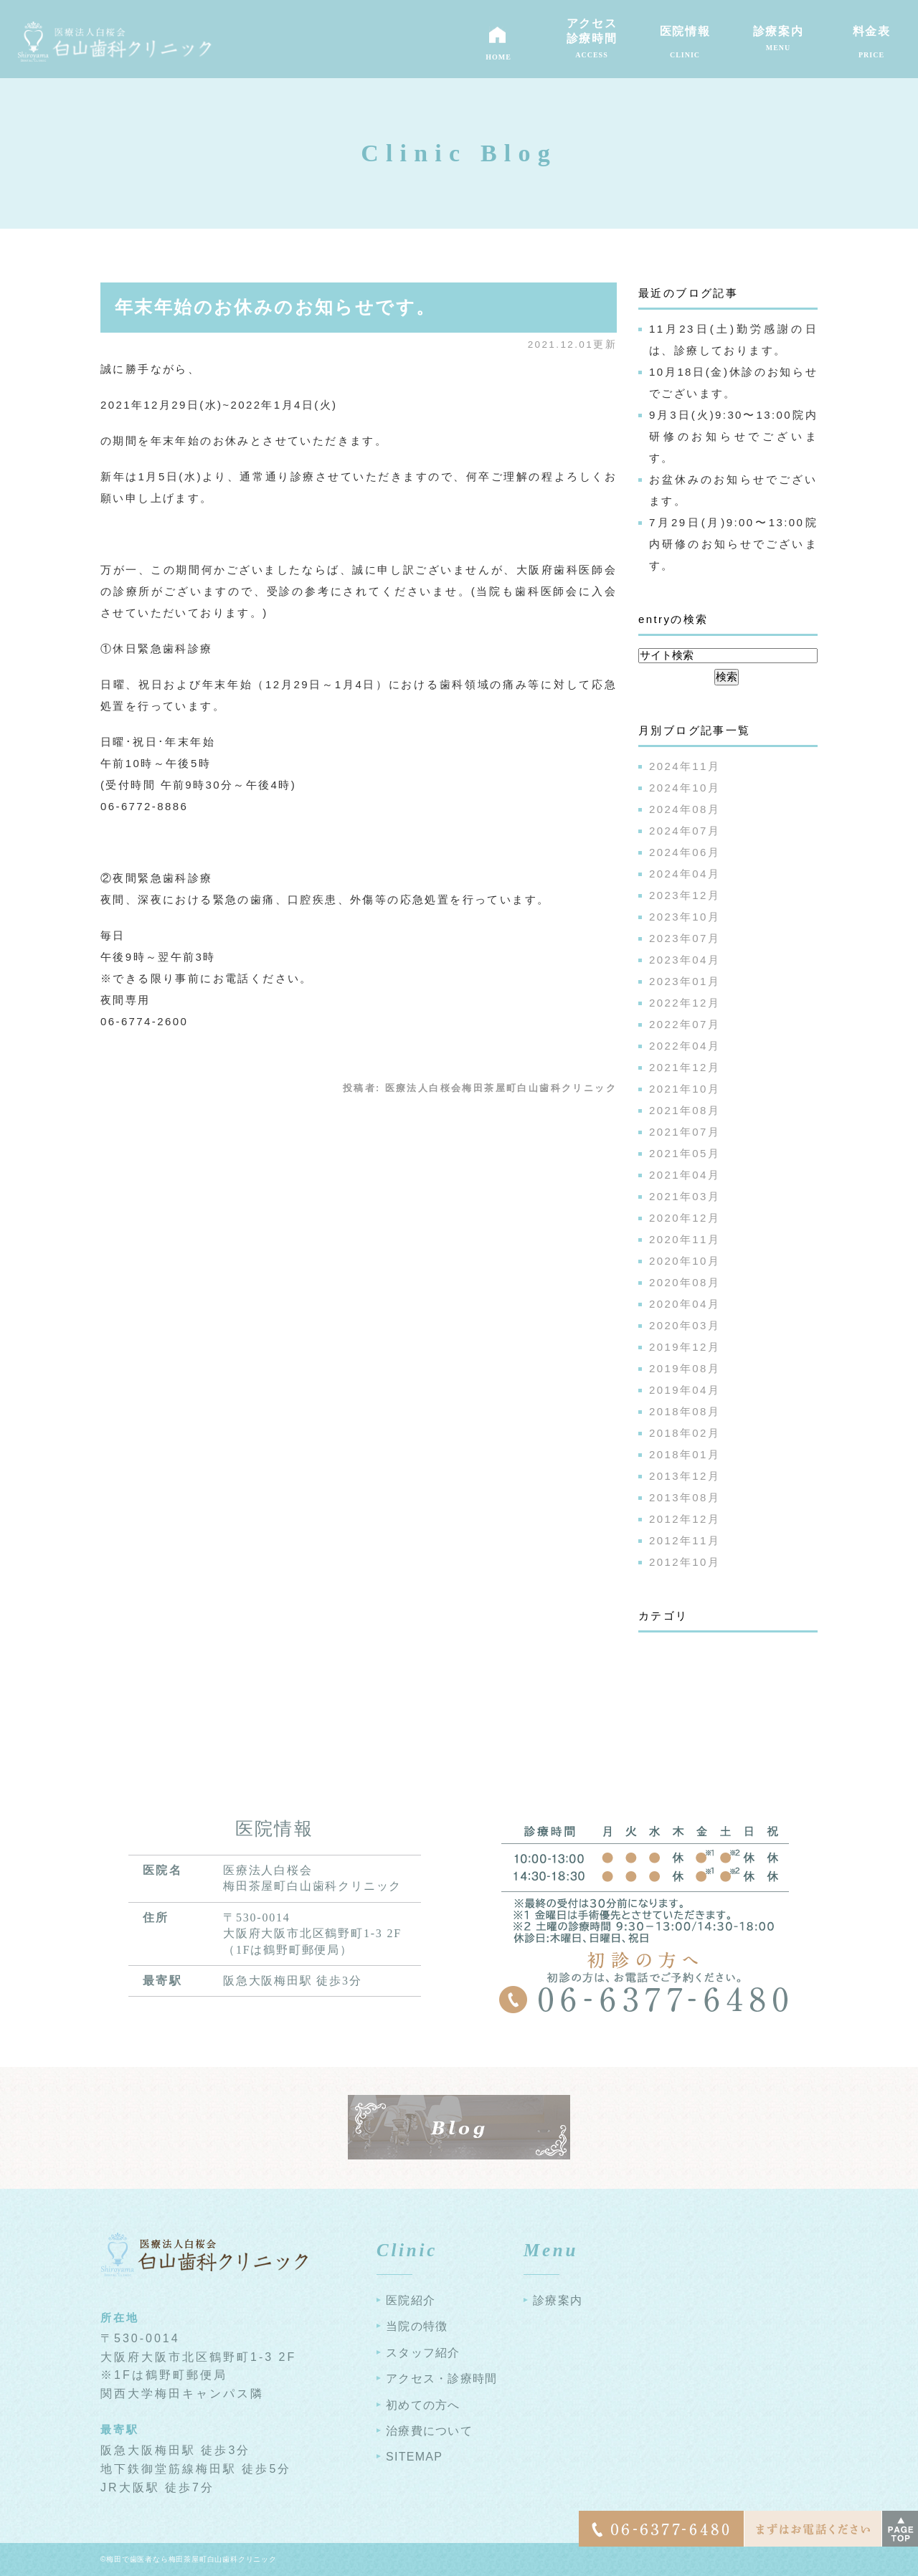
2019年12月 (684, 1347)
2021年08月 (684, 1110)
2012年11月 (684, 1540)
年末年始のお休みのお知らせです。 (275, 307)
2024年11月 (684, 766)
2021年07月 (684, 1132)
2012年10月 (684, 1562)
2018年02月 (684, 1433)
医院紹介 (410, 2300)
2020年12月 (684, 1218)
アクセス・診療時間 (442, 2378)
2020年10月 (684, 1261)
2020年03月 (684, 1325)
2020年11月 (684, 1239)
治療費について (429, 2431)
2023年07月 (684, 938)
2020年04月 (684, 1304)
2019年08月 (684, 1368)
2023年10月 (684, 917)
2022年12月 (684, 1003)
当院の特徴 (417, 2326)
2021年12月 (684, 1067)
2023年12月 (684, 895)
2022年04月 (684, 1046)
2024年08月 (684, 809)
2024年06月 (684, 852)
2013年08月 (684, 1497)
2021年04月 (684, 1175)
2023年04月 (684, 960)
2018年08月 (684, 1411)
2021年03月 (684, 1196)
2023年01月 (684, 981)
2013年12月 (684, 1476)
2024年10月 (684, 787)
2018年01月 (684, 1454)
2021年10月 (684, 1089)
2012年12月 (684, 1519)
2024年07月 (684, 830)
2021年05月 (684, 1153)
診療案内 (557, 2300)
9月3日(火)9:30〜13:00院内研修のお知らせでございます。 (733, 436)
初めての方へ (423, 2405)
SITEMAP (414, 2457)
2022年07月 (684, 1024)
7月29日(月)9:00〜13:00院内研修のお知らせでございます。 (733, 543)
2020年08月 (684, 1282)
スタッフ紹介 (423, 2353)
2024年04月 (684, 874)
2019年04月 (684, 1390)
